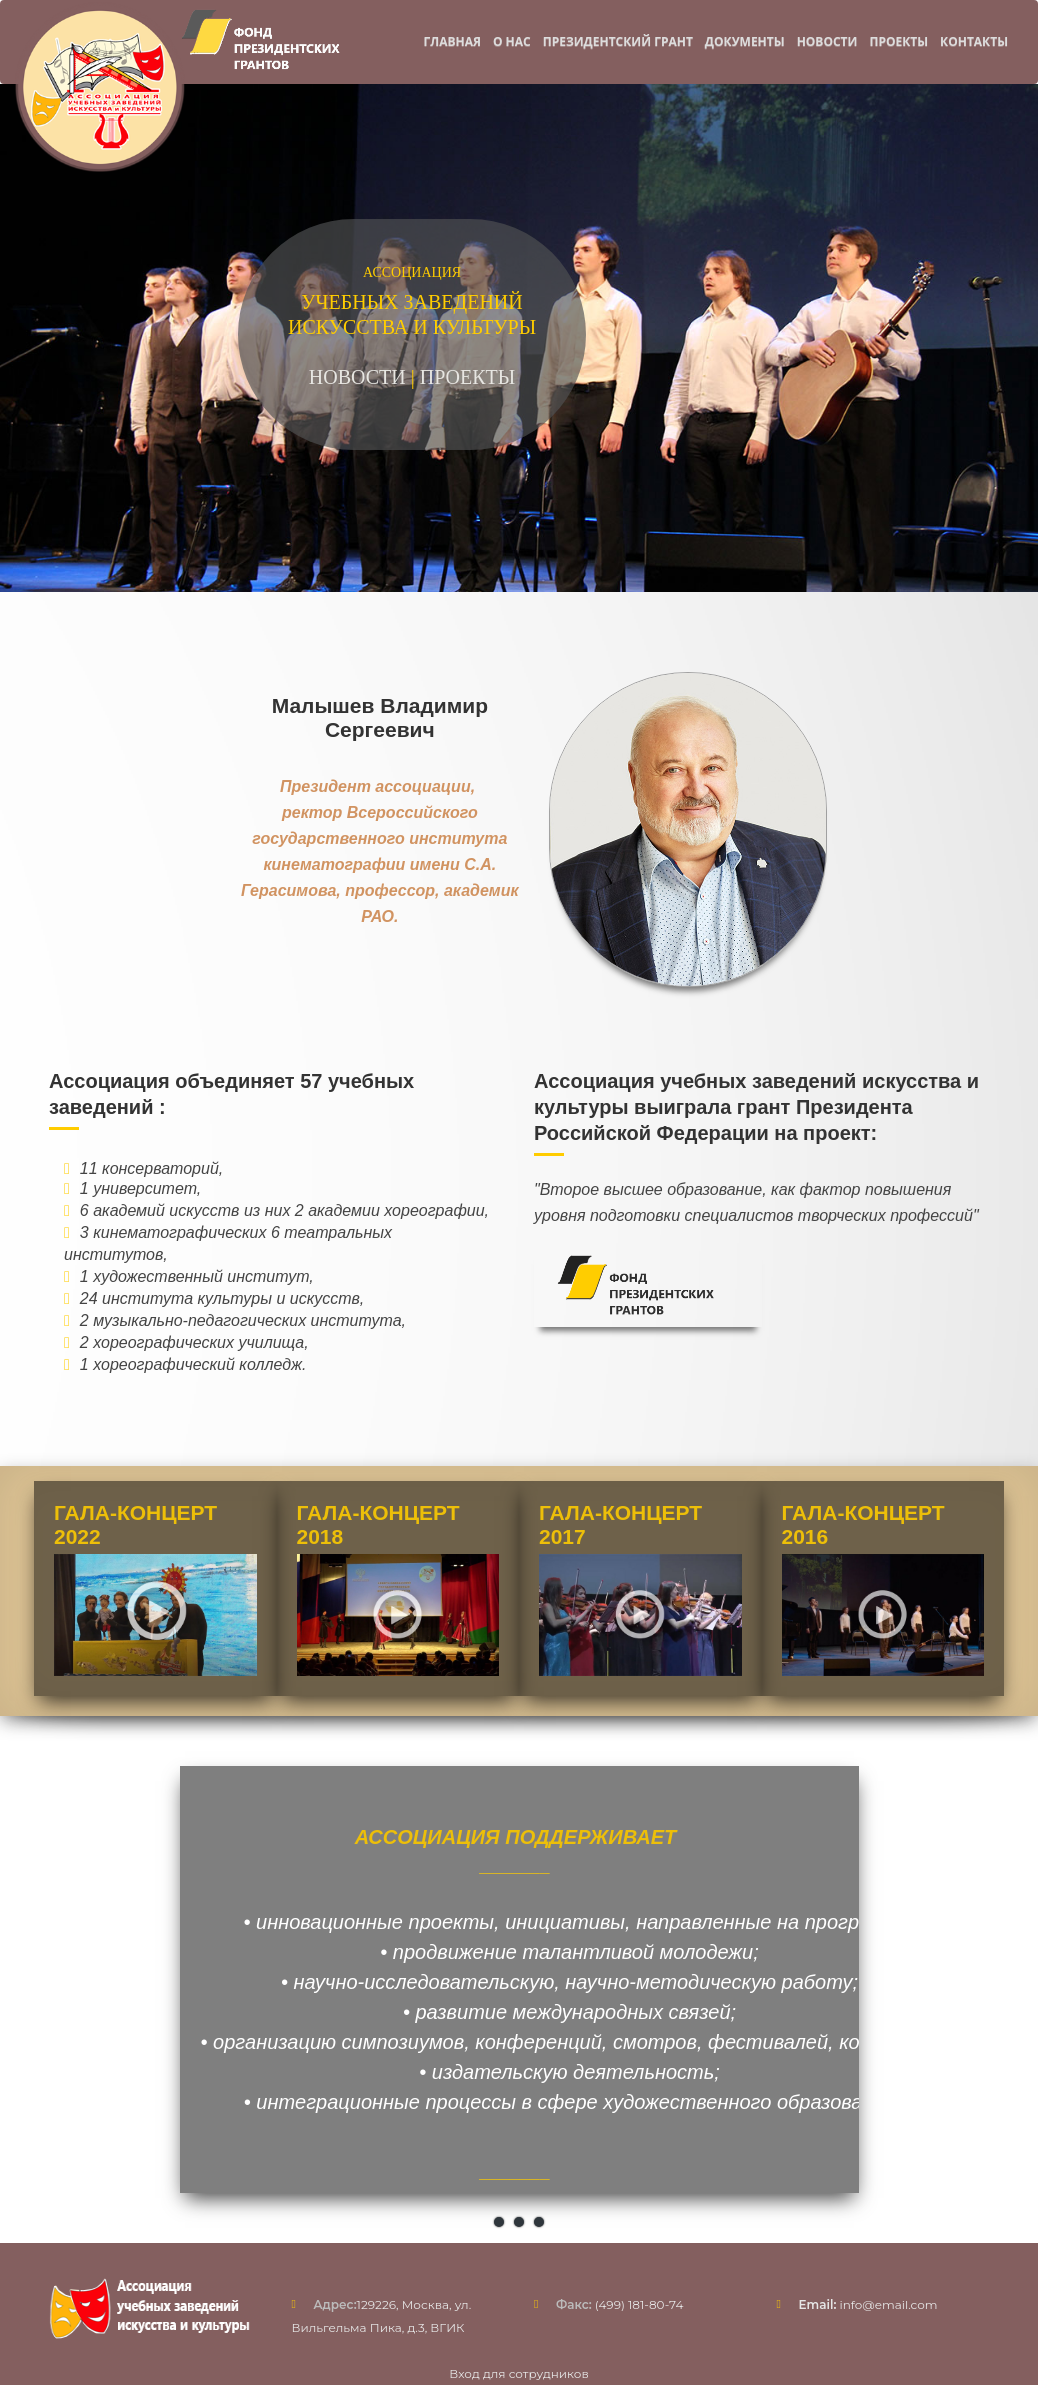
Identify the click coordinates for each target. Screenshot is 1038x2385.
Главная (451, 41)
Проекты (898, 41)
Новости (827, 41)
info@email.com (868, 2304)
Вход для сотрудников (519, 2373)
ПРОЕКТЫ (467, 377)
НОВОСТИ (357, 377)
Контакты (974, 41)
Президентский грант (618, 41)
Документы (745, 41)
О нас (512, 41)
